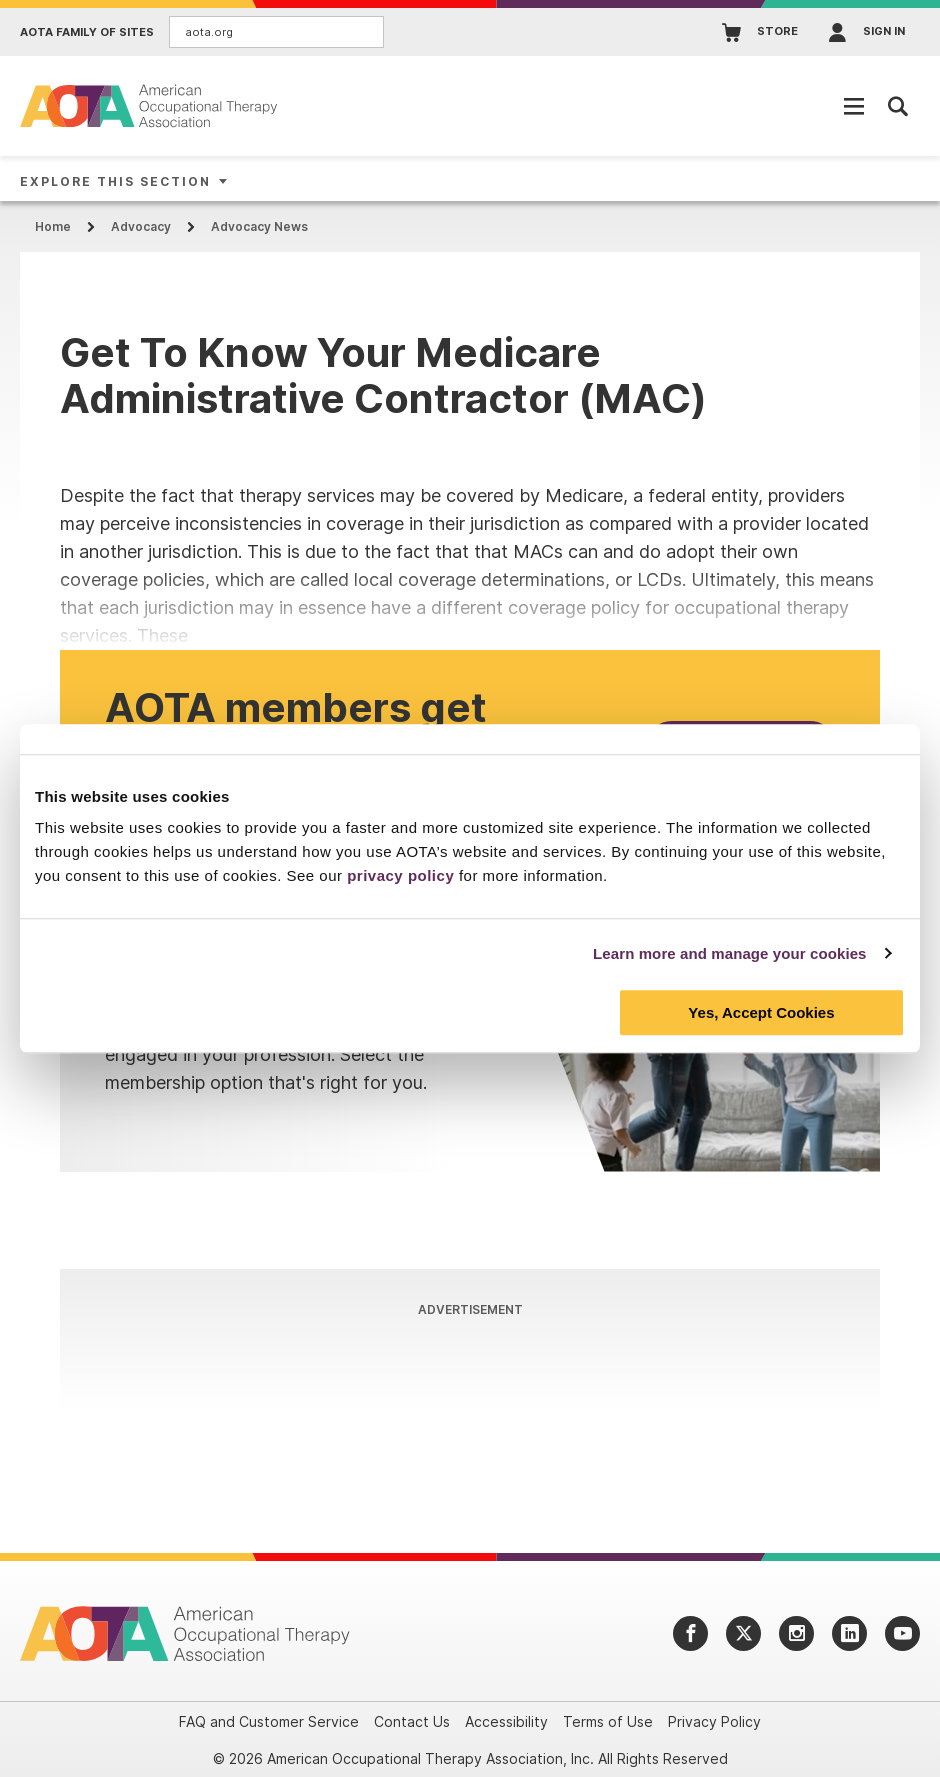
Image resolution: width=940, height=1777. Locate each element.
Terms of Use (608, 1721)
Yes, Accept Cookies (761, 1012)
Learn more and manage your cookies (730, 953)
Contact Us (412, 1721)
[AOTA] (150, 105)
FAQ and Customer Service (269, 1721)
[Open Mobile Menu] (854, 106)
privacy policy (400, 875)
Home (53, 226)
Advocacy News (259, 226)
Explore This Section (115, 181)
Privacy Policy (714, 1721)
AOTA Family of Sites (87, 32)
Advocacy (141, 226)
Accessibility (506, 1721)
